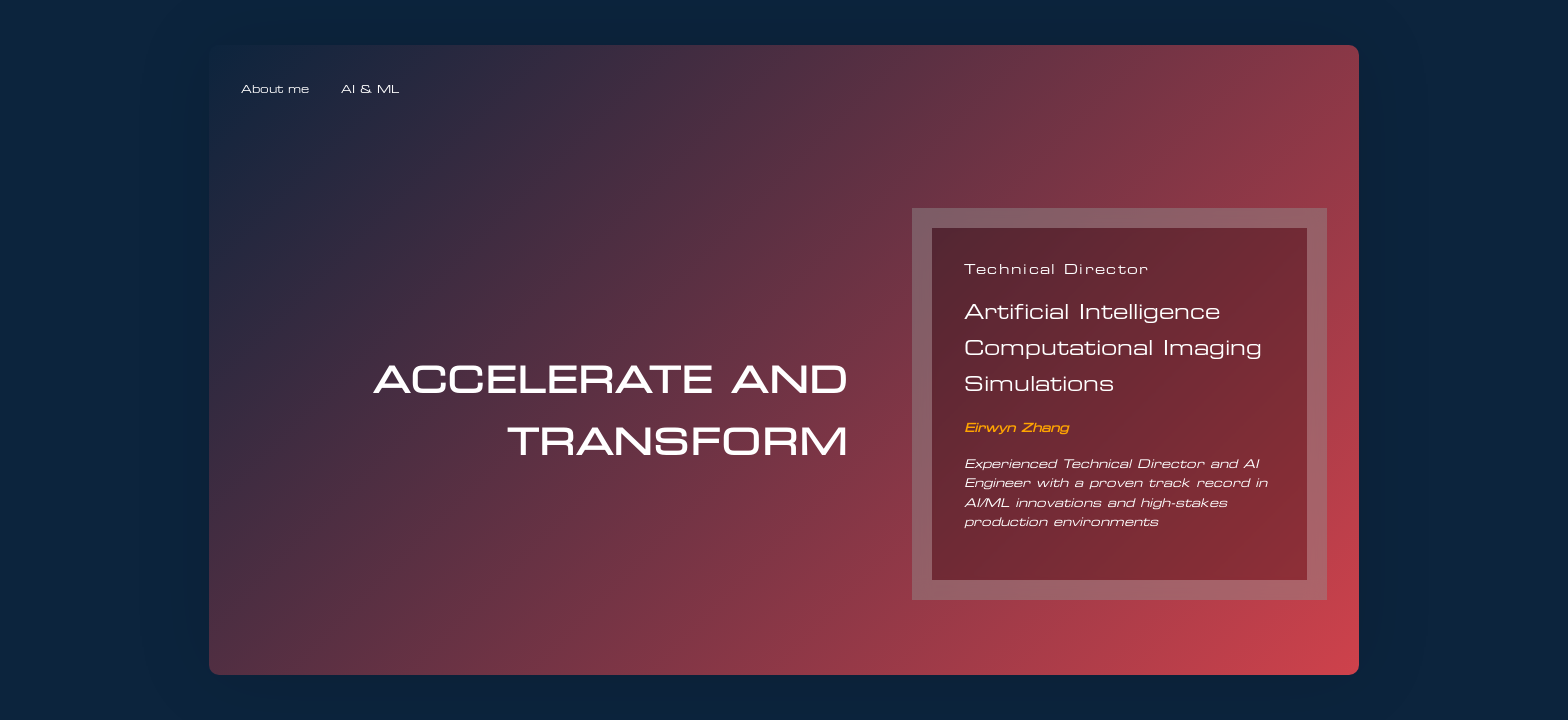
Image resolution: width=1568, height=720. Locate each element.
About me (275, 89)
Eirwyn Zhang (1016, 427)
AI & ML (370, 89)
